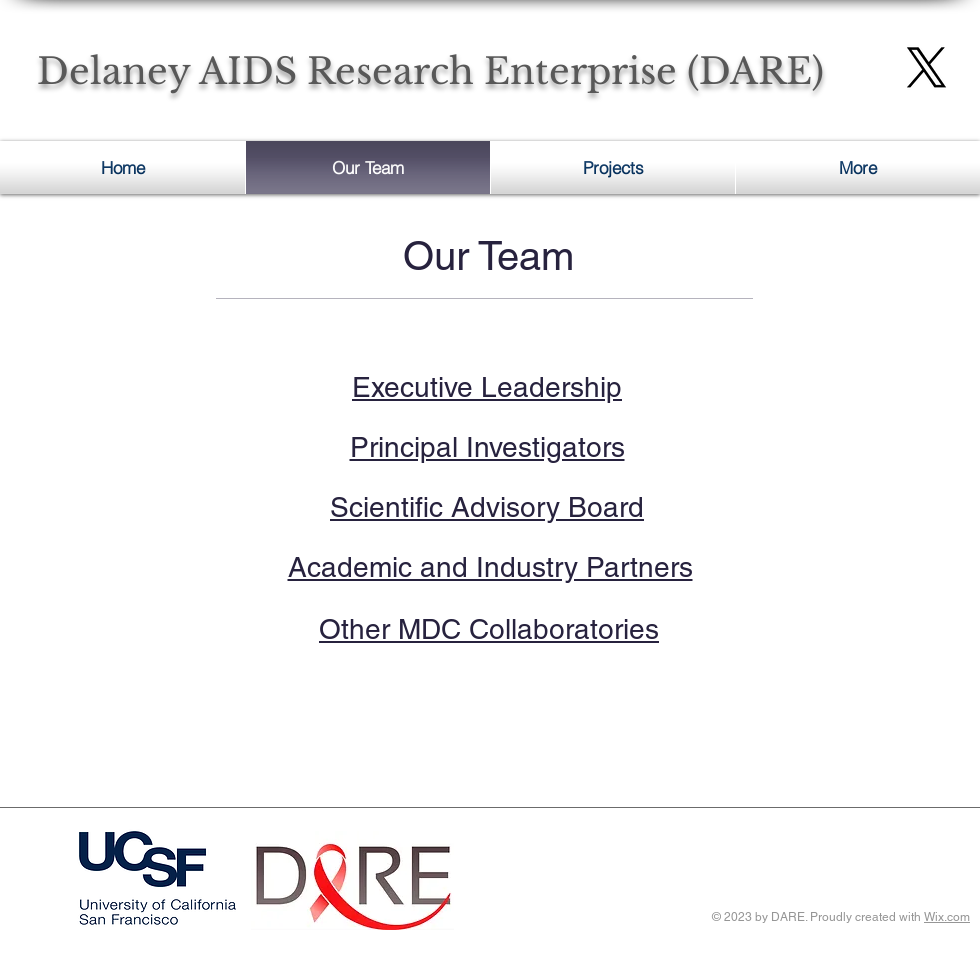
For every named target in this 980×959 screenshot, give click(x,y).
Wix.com (947, 917)
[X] (926, 67)
